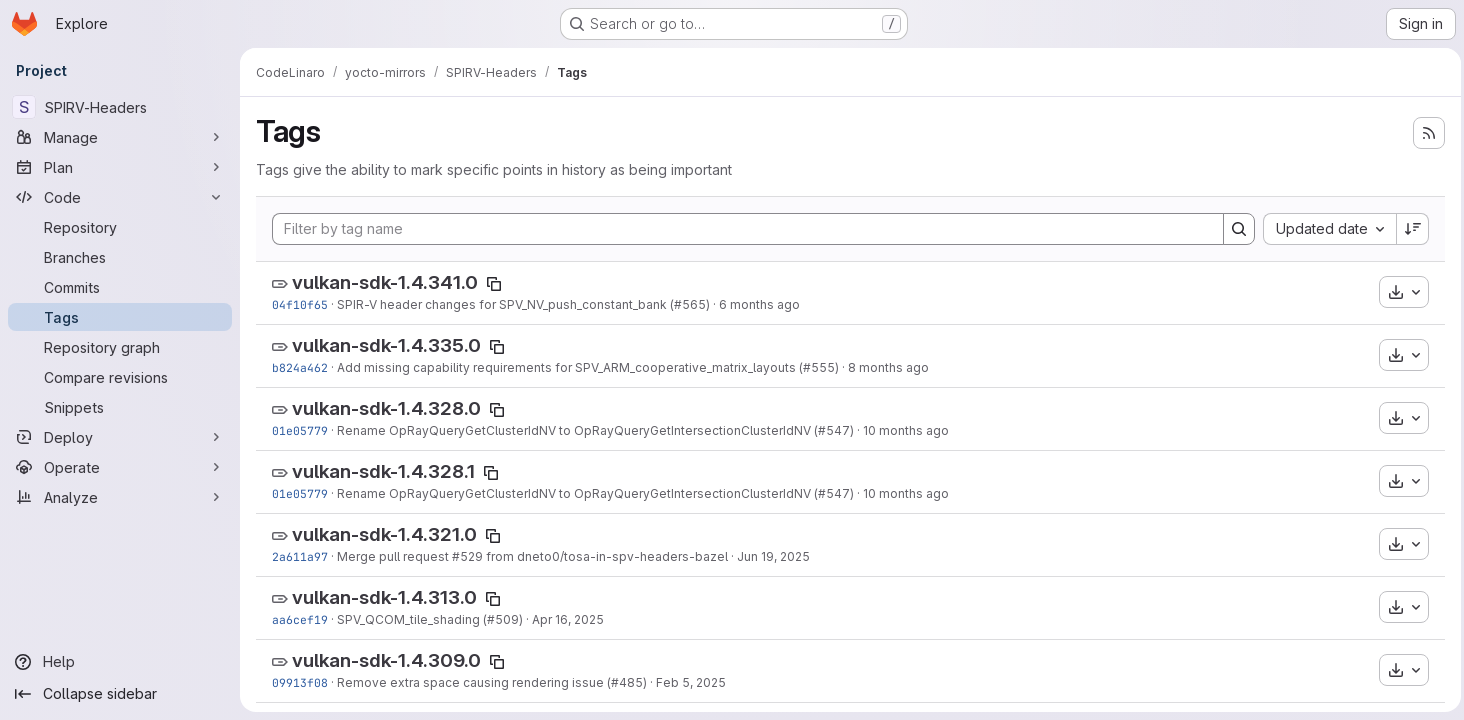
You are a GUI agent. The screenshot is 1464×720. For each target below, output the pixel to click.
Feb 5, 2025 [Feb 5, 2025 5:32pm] (691, 682)
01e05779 (300, 430)
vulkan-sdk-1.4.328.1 (383, 471)
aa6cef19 (300, 619)
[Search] (1234, 229)
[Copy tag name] (494, 284)
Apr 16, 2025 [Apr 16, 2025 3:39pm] (568, 619)
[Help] (120, 662)
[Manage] (120, 137)
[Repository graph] (120, 347)
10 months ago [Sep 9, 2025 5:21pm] (906, 430)
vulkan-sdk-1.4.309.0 (386, 660)
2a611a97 (300, 556)
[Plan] (120, 167)
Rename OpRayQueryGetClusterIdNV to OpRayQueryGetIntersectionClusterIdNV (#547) (595, 430)
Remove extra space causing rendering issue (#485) (492, 682)
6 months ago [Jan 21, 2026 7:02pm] (759, 304)
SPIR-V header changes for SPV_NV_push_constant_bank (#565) (523, 304)
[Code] (120, 197)
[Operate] (120, 467)
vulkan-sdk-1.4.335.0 (386, 345)
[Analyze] (120, 497)
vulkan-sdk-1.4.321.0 (384, 534)
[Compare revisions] (120, 377)
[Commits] (120, 287)
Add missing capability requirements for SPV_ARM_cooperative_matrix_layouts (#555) (588, 367)
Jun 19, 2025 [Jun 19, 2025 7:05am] (773, 556)
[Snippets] (120, 407)
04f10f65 (300, 304)
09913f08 (300, 682)
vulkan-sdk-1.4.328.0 (386, 408)
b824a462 (300, 367)
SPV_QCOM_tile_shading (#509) (430, 619)
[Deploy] (120, 437)
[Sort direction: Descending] (1408, 229)
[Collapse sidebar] (120, 694)
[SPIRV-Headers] (120, 107)
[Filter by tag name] (745, 229)
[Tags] (120, 317)
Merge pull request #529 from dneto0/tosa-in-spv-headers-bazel (532, 556)
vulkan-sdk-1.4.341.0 (385, 282)
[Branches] (120, 257)
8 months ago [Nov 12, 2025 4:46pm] (888, 367)
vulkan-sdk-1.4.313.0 (384, 597)
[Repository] (120, 227)
